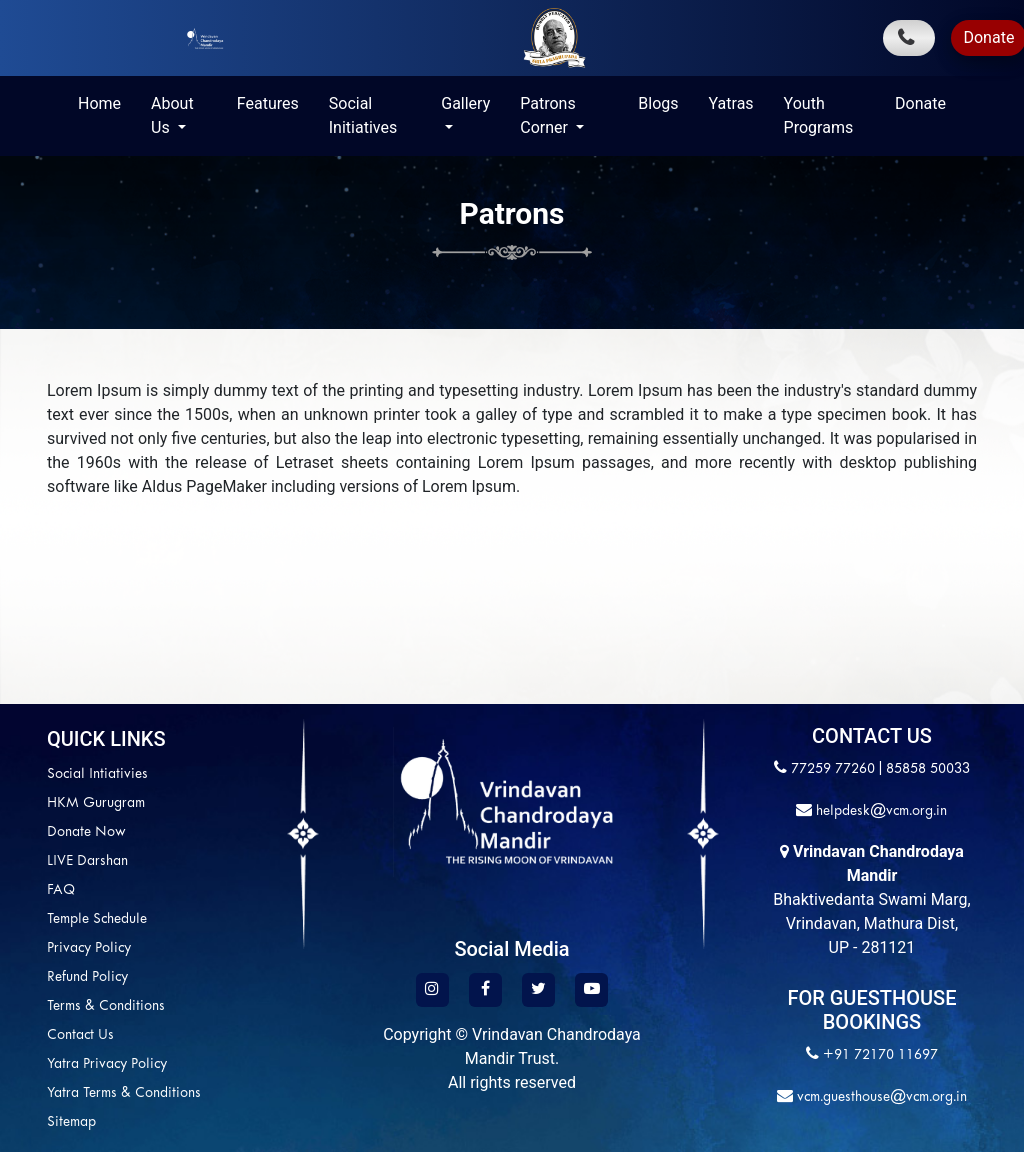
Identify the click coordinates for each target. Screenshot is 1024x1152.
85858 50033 (928, 769)
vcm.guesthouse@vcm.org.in (880, 1097)
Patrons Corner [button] (547, 115)
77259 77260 (833, 769)
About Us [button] (172, 115)
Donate (920, 103)
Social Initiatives (363, 115)
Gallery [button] (465, 103)
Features (268, 103)
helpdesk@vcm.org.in (879, 811)
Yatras (731, 103)
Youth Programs (819, 115)
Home (99, 103)
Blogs (658, 103)
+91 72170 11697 (880, 1055)
